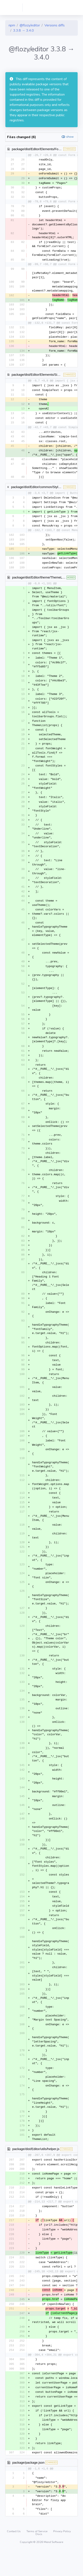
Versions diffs (54, 25)
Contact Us (14, 2557)
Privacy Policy (62, 2557)
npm (12, 25)
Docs (39, 2560)
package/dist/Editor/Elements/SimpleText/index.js (47, 378)
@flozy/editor (30, 25)
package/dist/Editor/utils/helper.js (35, 2166)
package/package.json (28, 2487)
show (70, 137)
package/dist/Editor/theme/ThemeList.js (40, 584)
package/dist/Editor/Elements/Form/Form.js (43, 149)
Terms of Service (37, 2557)
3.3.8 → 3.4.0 (23, 30)
